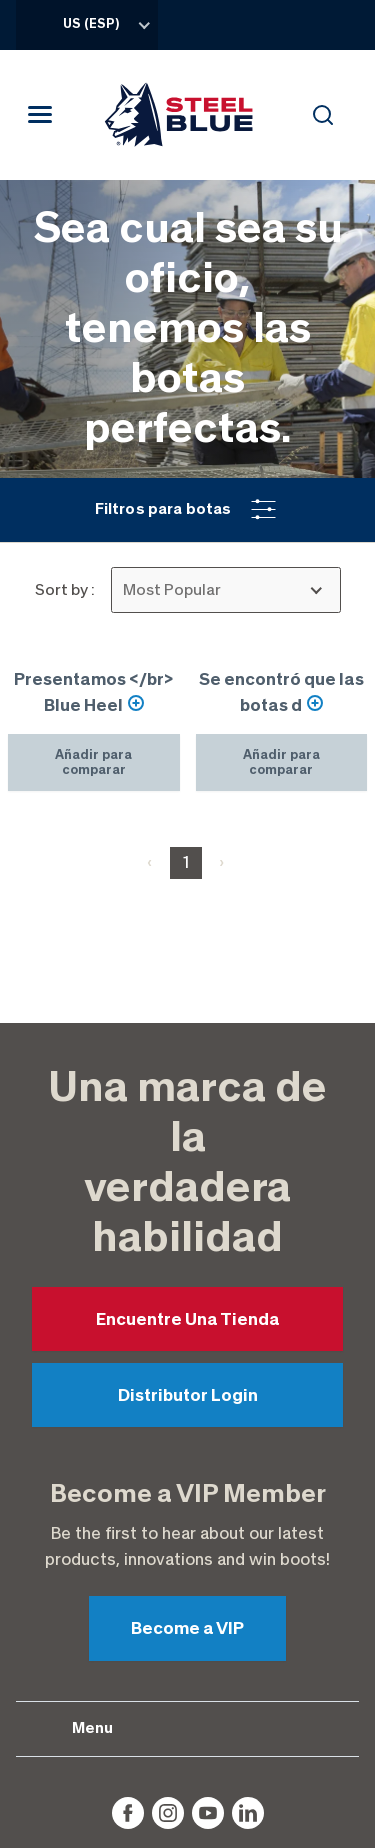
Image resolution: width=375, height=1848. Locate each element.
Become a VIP (187, 1415)
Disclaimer (188, 1723)
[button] (187, 510)
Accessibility (188, 1787)
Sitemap (188, 1820)
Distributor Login (188, 1182)
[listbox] (226, 590)
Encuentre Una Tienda (188, 1106)
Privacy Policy (188, 1755)
